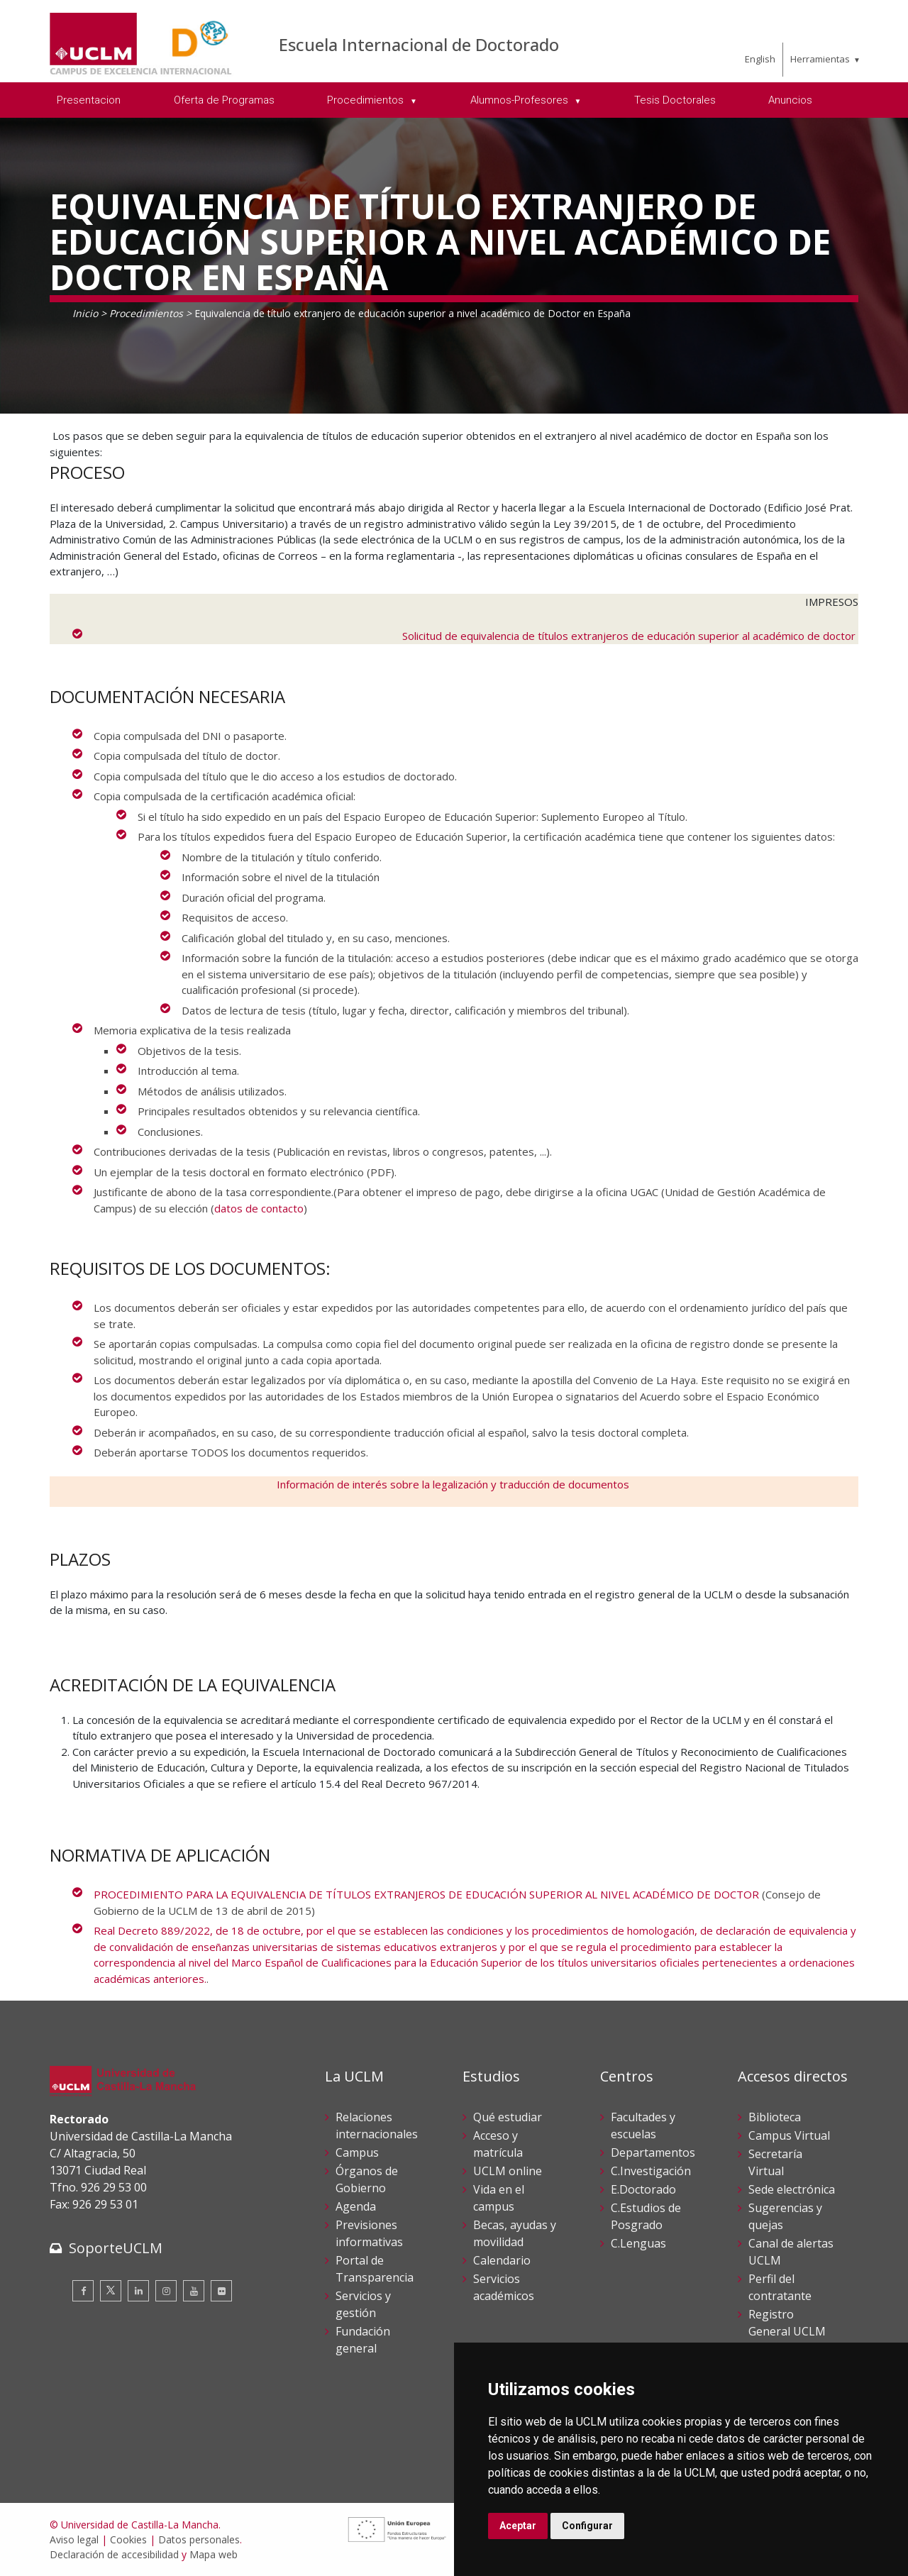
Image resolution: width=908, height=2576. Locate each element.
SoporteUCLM (115, 2247)
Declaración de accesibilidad (114, 2554)
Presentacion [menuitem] (89, 100)
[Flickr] (221, 2290)
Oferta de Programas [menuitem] (224, 100)
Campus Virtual (789, 2135)
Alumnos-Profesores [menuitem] (520, 100)
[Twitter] (110, 2290)
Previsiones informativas (369, 2233)
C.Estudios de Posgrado (646, 2216)
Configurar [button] (587, 2525)
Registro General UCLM (787, 2322)
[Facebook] (83, 2290)
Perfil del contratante (780, 2287)
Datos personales (199, 2539)
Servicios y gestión (363, 2304)
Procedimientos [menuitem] (366, 100)
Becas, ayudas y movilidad (514, 2233)
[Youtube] (193, 2290)
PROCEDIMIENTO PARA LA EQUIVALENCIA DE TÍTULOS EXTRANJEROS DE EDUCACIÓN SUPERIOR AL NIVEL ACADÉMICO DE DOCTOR (426, 1894)
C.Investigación (651, 2171)
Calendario (502, 2260)
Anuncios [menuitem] (790, 100)
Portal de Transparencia (375, 2268)
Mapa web (213, 2554)
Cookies (128, 2539)
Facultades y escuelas (643, 2125)
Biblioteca (774, 2117)
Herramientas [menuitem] (820, 58)
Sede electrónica (791, 2189)
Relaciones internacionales (377, 2125)
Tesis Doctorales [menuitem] (675, 100)
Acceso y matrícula (498, 2144)
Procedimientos (146, 313)
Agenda (356, 2206)
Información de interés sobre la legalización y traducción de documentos (454, 1484)
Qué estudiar (507, 2117)
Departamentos (653, 2152)
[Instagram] (166, 2290)
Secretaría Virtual (775, 2162)
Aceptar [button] (517, 2525)
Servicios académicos (503, 2287)
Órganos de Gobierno (367, 2179)
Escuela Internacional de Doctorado (419, 44)
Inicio (85, 313)
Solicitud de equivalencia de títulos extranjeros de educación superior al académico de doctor (630, 636)
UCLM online (507, 2171)
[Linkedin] (138, 2290)
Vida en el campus (498, 2198)
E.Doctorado (643, 2189)
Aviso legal (74, 2539)
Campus (357, 2152)
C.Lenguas (638, 2243)
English (760, 58)
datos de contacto (259, 1208)
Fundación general (363, 2339)
